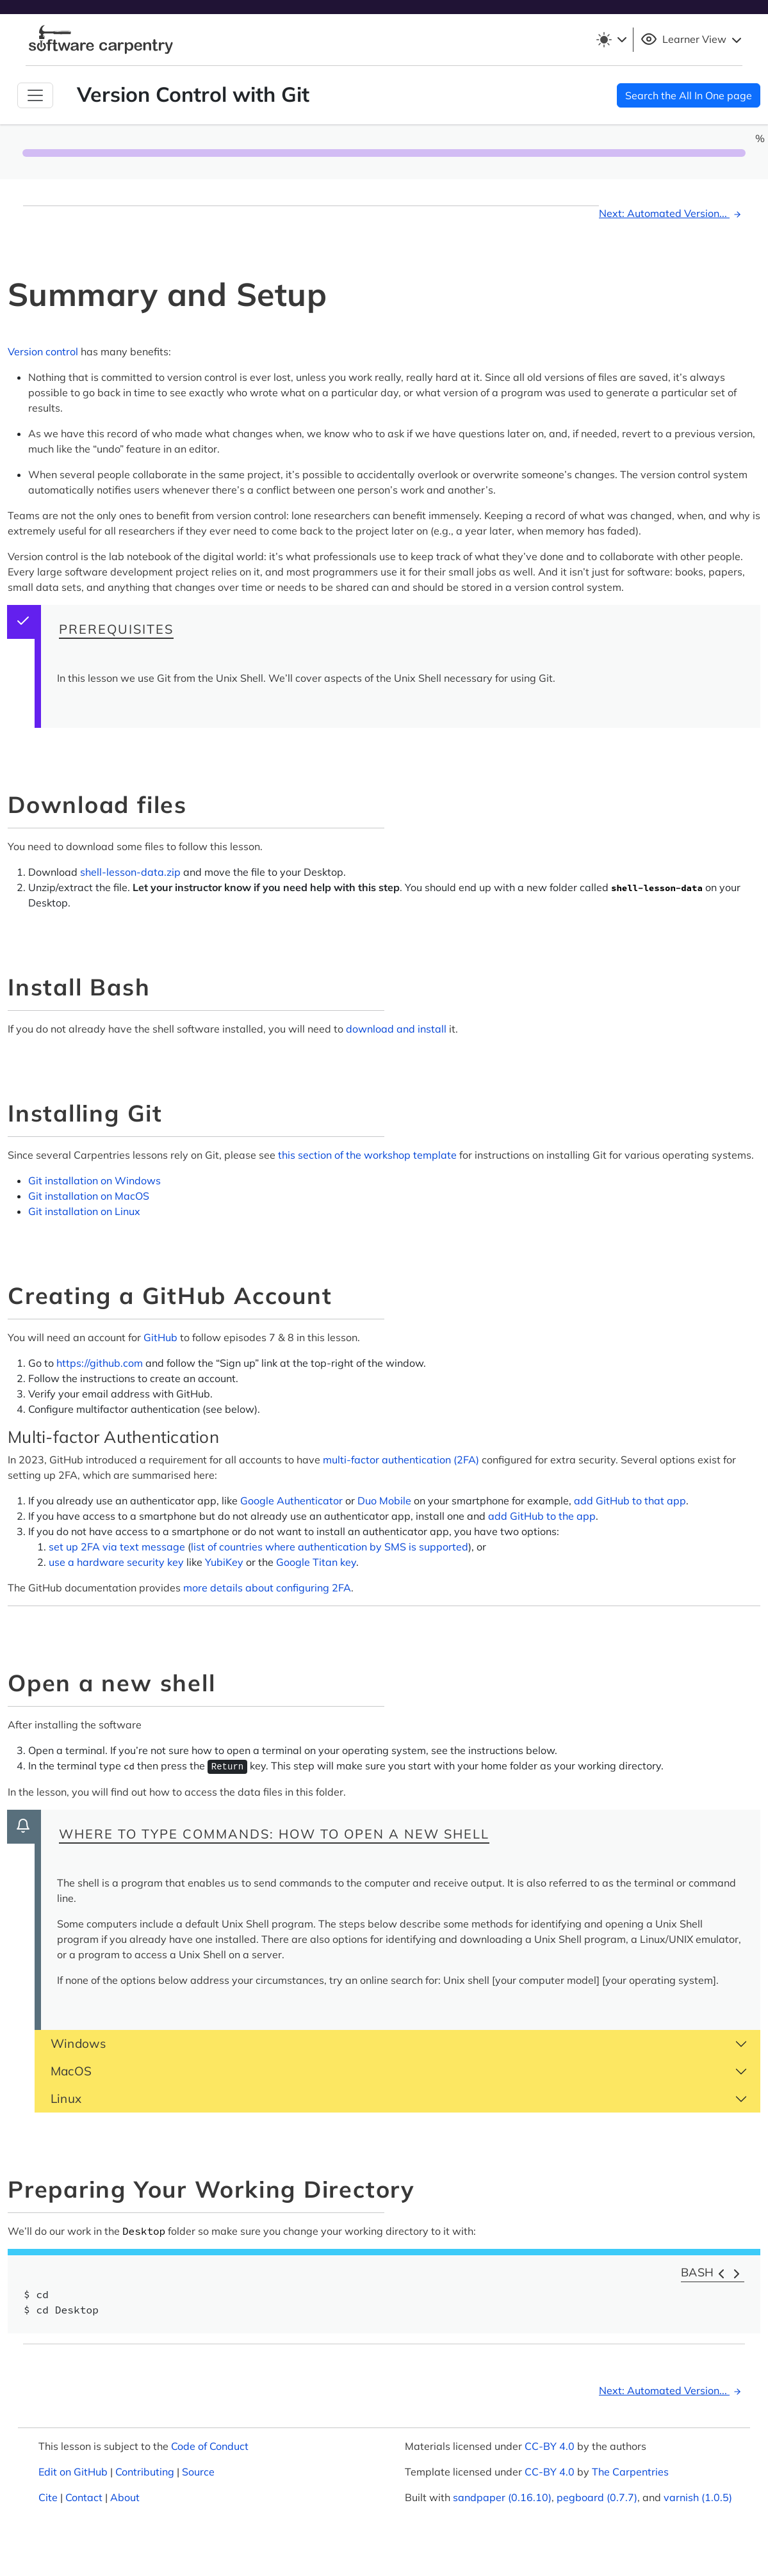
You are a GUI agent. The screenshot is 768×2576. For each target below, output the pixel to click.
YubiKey (224, 1562)
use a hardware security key (116, 1562)
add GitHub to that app (630, 1500)
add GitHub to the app (542, 1515)
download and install (396, 1028)
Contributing (144, 2471)
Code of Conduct (210, 2446)
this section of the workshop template (367, 1154)
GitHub (160, 1337)
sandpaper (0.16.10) (502, 2497)
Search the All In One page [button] (688, 95)
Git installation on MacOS (88, 1195)
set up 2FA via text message (117, 1546)
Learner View (692, 39)
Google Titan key (316, 1562)
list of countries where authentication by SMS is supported (329, 1546)
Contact (83, 2497)
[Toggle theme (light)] (611, 39)
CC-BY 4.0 (550, 2446)
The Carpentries (630, 2471)
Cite (48, 2497)
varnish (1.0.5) (698, 2497)
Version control (43, 351)
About (125, 2497)
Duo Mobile (384, 1500)
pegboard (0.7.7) (597, 2497)
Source (198, 2471)
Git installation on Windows (94, 1180)
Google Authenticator (291, 1500)
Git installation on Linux (84, 1211)
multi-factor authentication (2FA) (401, 1459)
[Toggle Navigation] (35, 95)
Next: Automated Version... (672, 213)
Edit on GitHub (73, 2471)
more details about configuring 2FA (267, 1587)
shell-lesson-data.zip (130, 871)
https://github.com (99, 1362)
